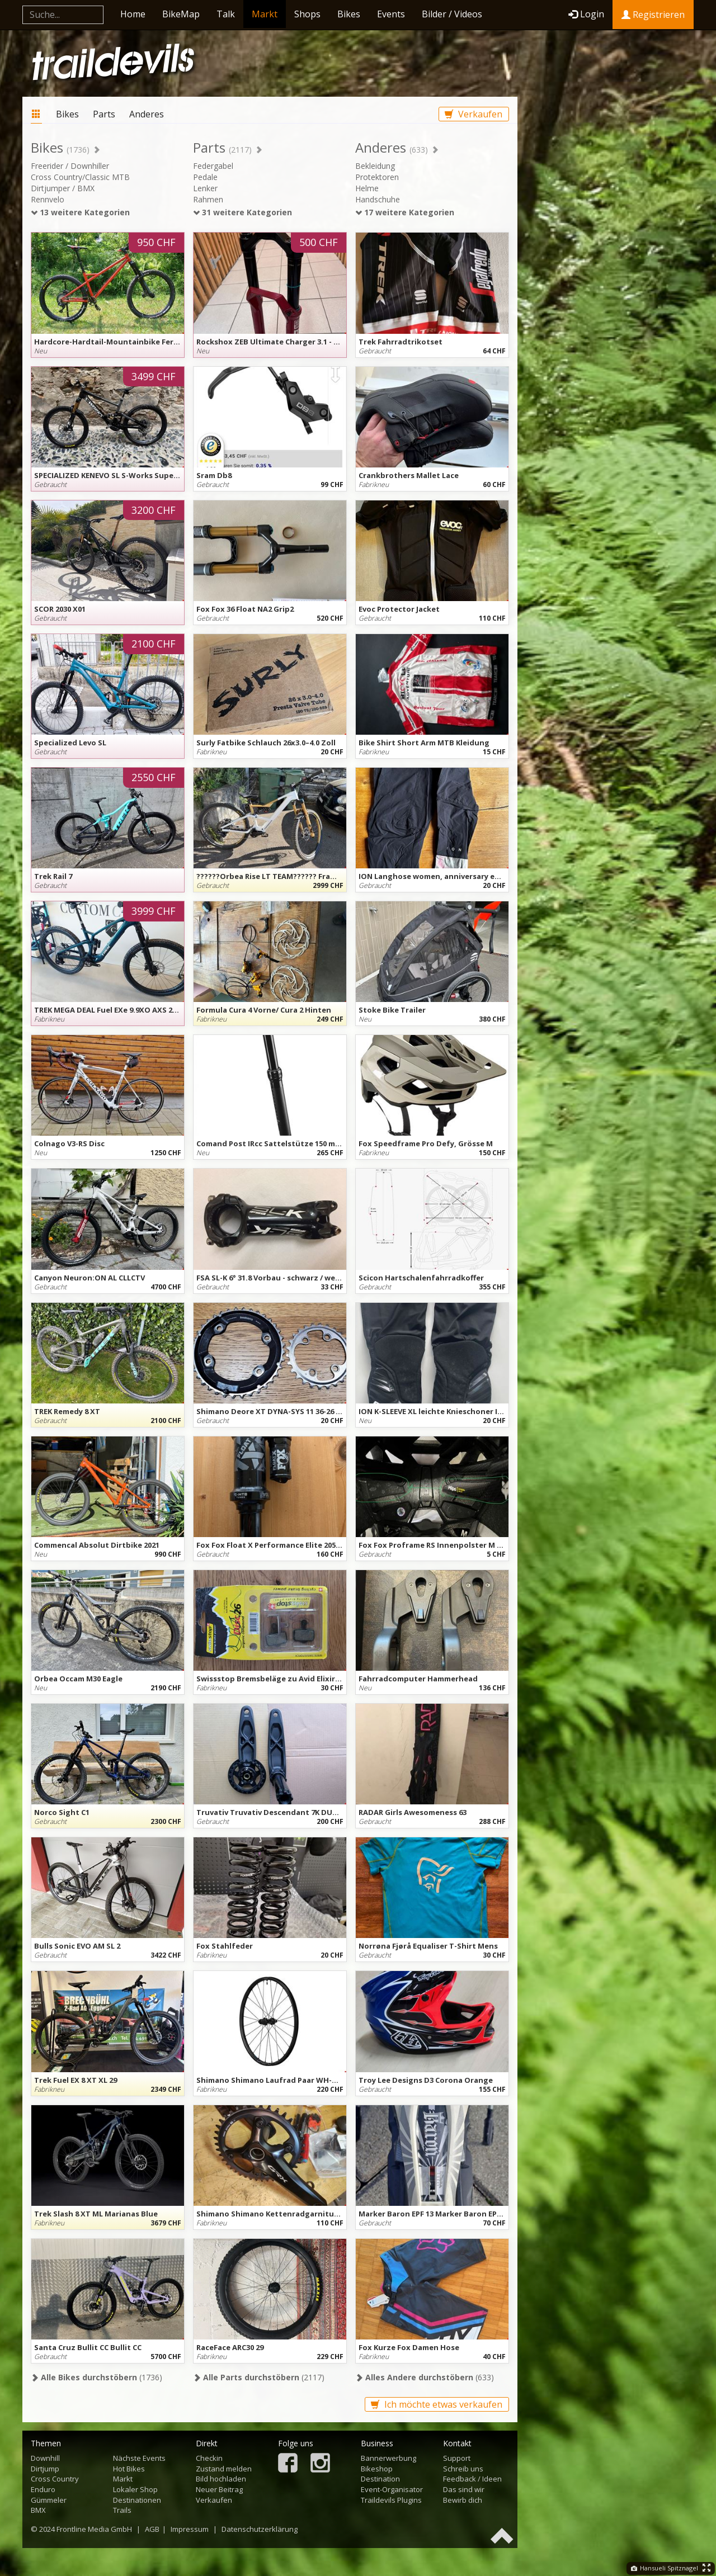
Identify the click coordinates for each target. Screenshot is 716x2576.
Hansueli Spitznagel (664, 2568)
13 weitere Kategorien (80, 212)
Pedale (205, 177)
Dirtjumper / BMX (63, 188)
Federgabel (213, 165)
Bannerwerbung (388, 2458)
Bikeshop (377, 2469)
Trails (122, 2510)
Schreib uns (463, 2469)
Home (132, 14)
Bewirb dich (462, 2500)
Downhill (45, 2458)
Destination (380, 2479)
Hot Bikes (129, 2469)
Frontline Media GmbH (94, 2529)
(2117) (258, 2377)
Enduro (43, 2489)
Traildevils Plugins (391, 2500)
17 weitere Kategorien (404, 212)
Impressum (190, 2529)
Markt (264, 14)
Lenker (205, 188)
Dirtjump (45, 2469)
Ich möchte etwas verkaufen (436, 2404)
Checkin (209, 2458)
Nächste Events (139, 2458)
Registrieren (653, 14)
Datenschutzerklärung (260, 2529)
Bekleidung (375, 165)
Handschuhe (377, 199)
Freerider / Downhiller (70, 165)
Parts (104, 114)
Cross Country (55, 2479)
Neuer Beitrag (219, 2489)
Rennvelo (47, 199)
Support (456, 2458)
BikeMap (181, 14)
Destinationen (137, 2500)
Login (586, 14)
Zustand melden (224, 2469)
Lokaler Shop (135, 2489)
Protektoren (377, 177)
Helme (367, 188)
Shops (307, 14)
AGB (152, 2529)
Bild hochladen (221, 2479)
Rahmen (208, 199)
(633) (424, 2377)
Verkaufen (473, 114)
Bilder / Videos (452, 14)
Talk (225, 14)
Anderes (146, 114)
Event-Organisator (392, 2489)
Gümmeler (49, 2500)
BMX (38, 2510)
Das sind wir (463, 2489)
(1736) (96, 2377)
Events (391, 14)
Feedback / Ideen (472, 2479)
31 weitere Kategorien (242, 212)
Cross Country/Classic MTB (80, 177)
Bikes (348, 14)
